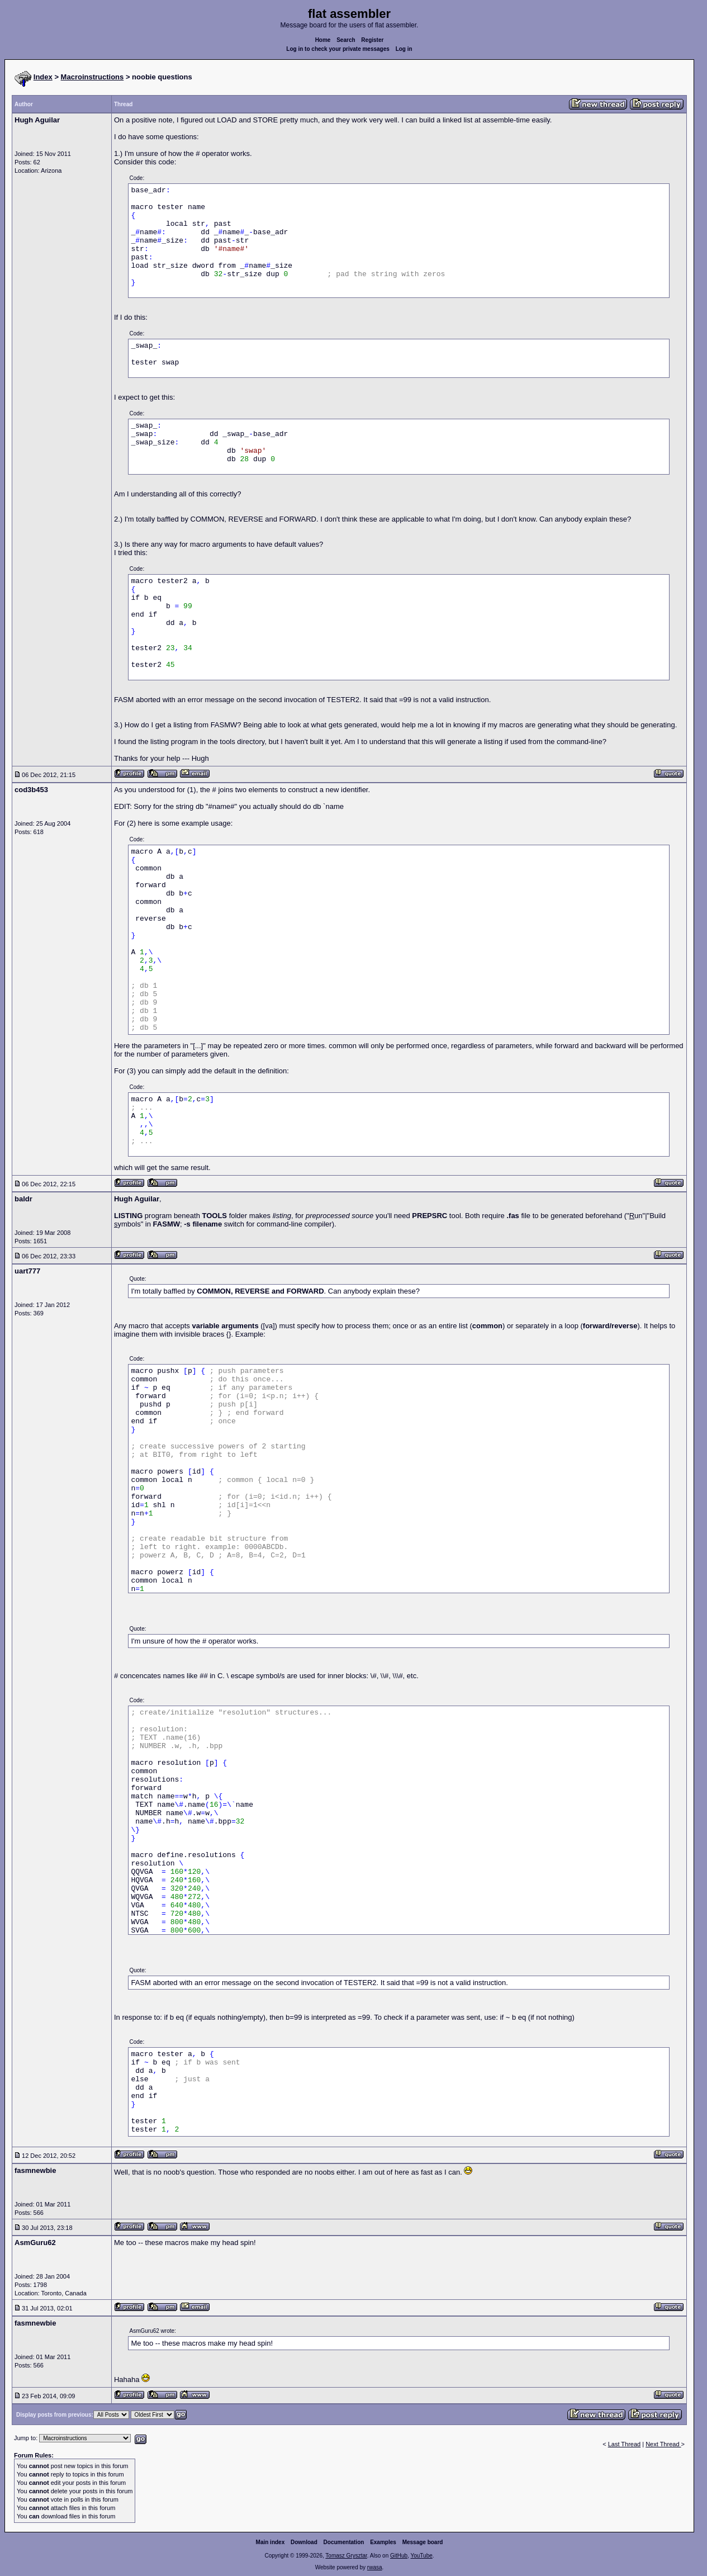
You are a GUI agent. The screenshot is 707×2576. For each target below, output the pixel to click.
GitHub (398, 2556)
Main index (270, 2542)
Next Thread (663, 2444)
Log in (404, 49)
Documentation (344, 2542)
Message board (422, 2542)
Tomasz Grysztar (346, 2556)
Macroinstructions (92, 77)
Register (372, 40)
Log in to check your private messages (338, 49)
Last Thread (624, 2444)
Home (323, 40)
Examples (383, 2542)
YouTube (421, 2556)
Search (345, 40)
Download (304, 2542)
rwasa (374, 2567)
